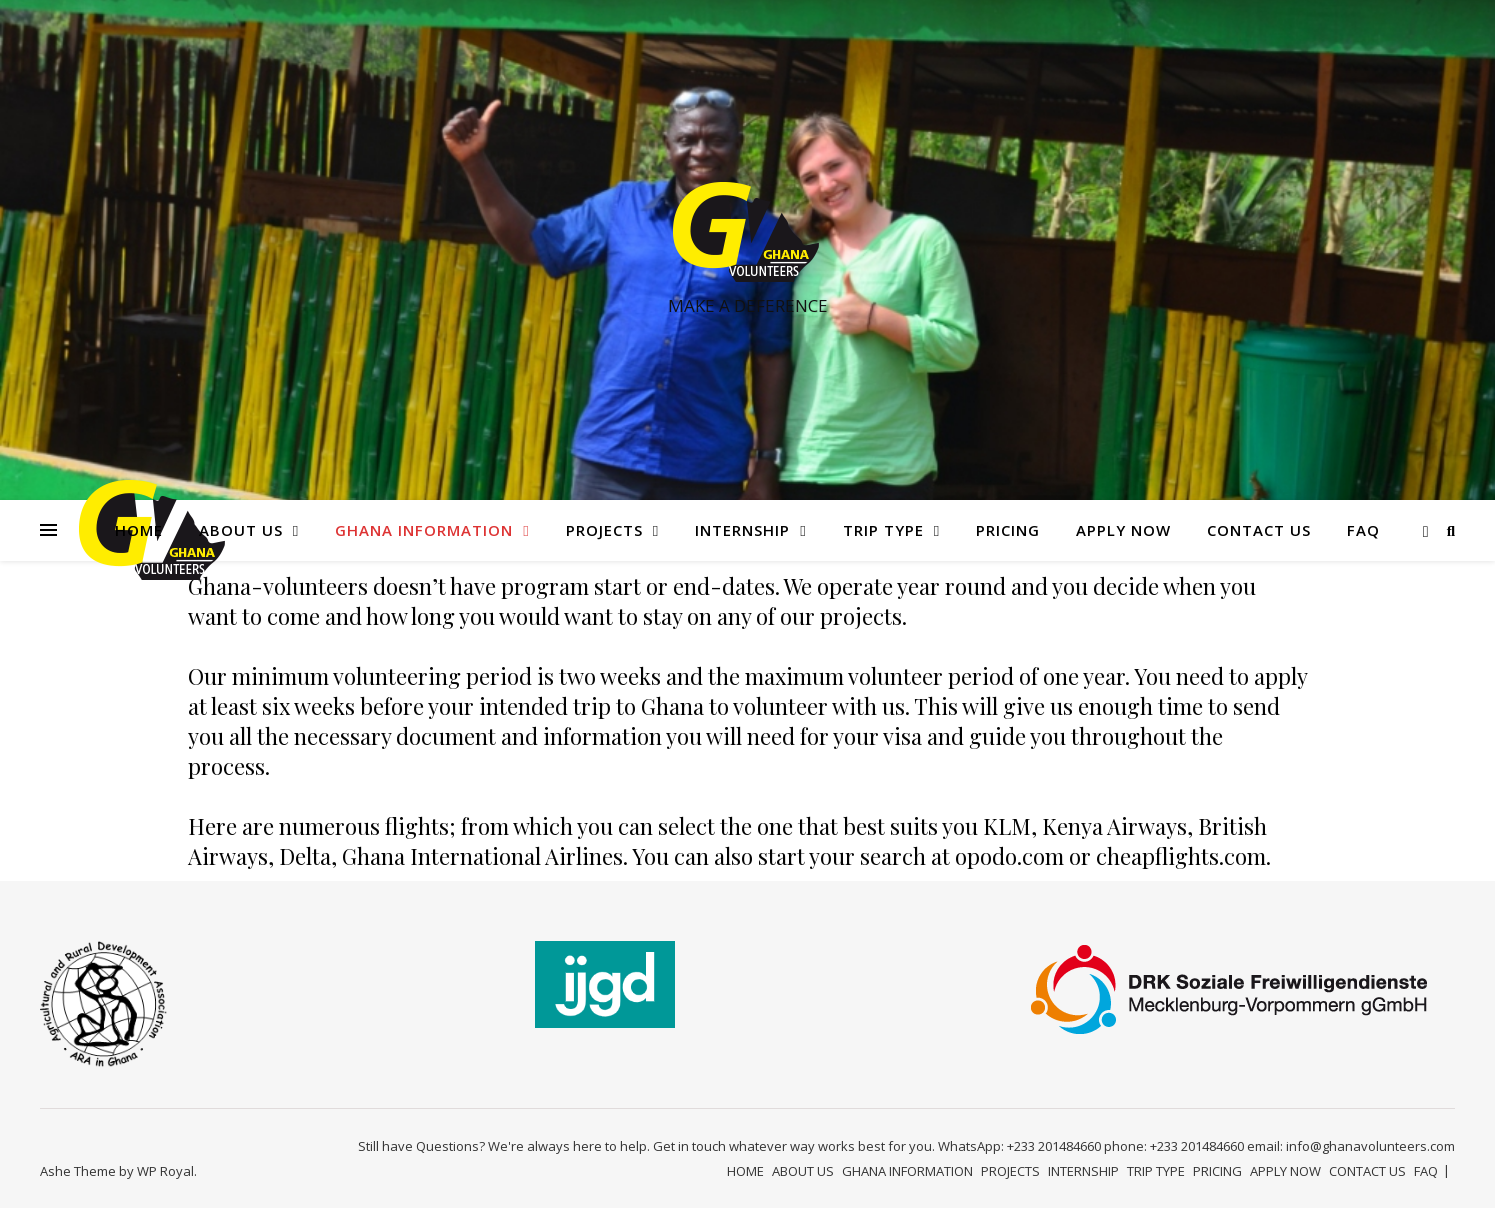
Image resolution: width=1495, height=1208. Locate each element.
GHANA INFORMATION (424, 530)
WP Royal (165, 1171)
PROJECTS (604, 530)
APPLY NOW (1123, 530)
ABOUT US (241, 530)
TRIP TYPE (883, 530)
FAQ (1363, 530)
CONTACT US (1259, 530)
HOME (139, 530)
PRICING (1008, 530)
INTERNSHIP (742, 530)
